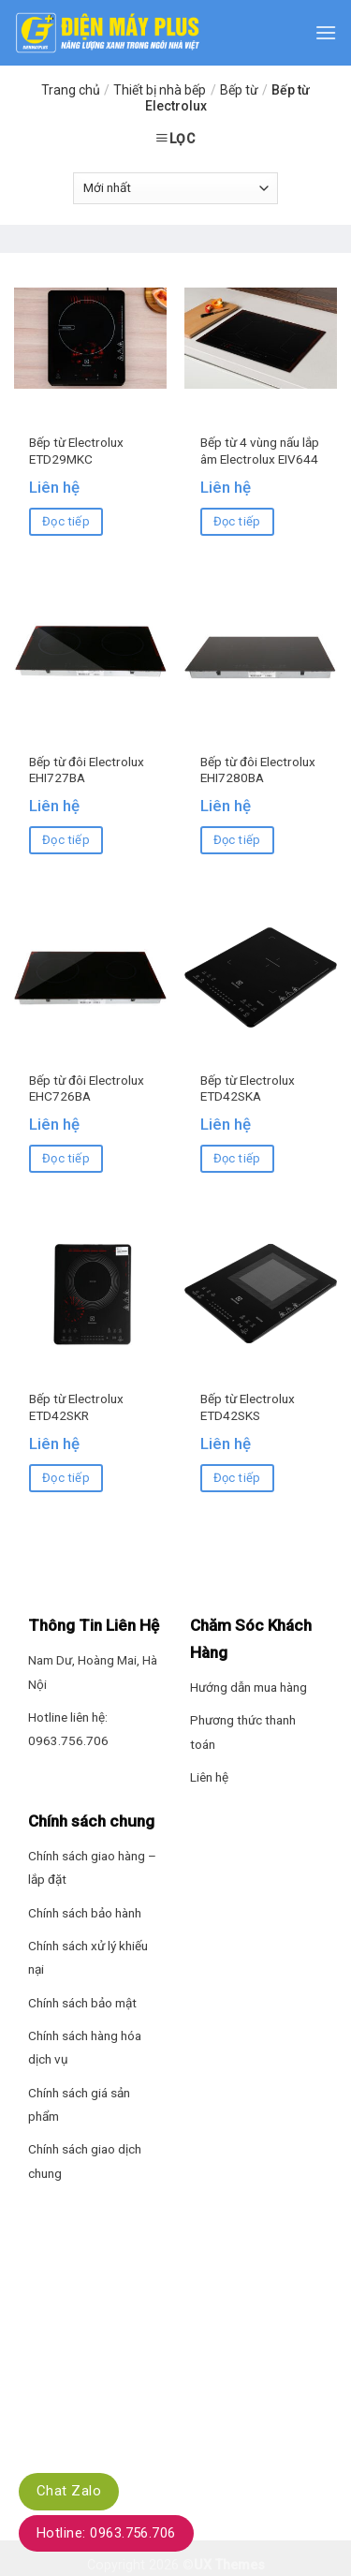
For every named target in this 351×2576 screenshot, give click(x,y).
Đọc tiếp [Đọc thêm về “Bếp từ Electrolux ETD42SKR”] (66, 1478)
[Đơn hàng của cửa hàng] (175, 188)
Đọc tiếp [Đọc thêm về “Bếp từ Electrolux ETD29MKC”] (66, 521)
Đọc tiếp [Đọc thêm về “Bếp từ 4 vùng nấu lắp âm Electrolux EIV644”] (237, 521)
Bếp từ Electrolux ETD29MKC (76, 450)
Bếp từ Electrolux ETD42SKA (247, 1088)
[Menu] (325, 32)
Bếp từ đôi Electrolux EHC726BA (86, 1088)
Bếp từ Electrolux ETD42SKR (76, 1407)
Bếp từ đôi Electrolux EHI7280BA (257, 770)
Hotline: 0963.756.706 (106, 2532)
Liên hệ (209, 1776)
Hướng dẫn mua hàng (248, 1687)
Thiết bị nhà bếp (159, 89)
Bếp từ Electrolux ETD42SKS (247, 1407)
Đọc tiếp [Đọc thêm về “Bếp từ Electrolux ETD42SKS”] (237, 1478)
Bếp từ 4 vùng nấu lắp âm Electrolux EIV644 (259, 450)
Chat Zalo (69, 2490)
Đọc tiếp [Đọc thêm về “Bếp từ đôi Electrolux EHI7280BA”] (237, 840)
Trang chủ (70, 89)
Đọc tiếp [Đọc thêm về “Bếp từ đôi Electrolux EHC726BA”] (66, 1158)
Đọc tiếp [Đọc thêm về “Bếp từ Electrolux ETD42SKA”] (237, 1158)
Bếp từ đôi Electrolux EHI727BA (86, 770)
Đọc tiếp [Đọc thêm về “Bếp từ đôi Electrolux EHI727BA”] (66, 840)
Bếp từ (239, 89)
